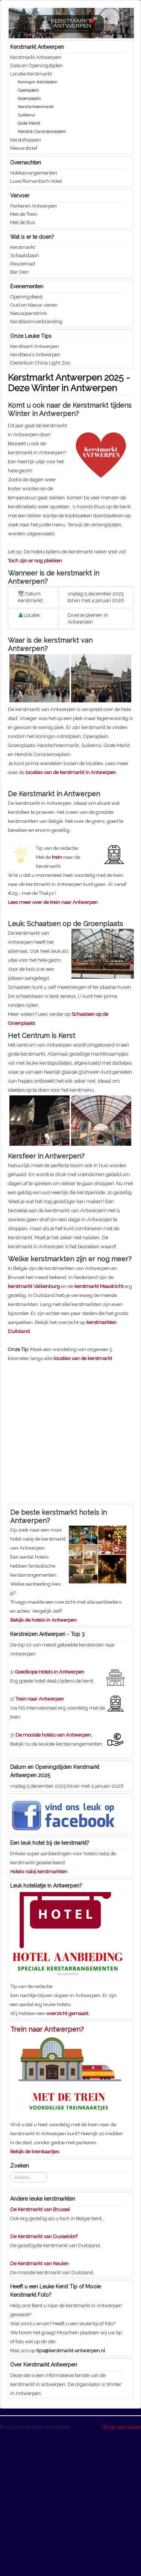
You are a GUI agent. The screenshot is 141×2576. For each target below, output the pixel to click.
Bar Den (19, 272)
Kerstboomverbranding (36, 321)
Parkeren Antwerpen (33, 206)
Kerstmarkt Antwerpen (35, 57)
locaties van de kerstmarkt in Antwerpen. (71, 772)
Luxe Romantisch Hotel (36, 181)
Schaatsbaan (24, 255)
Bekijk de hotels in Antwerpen (43, 1761)
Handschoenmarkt (36, 106)
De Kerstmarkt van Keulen (39, 2404)
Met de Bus (22, 222)
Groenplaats (29, 98)
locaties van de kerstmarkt (82, 1499)
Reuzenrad (22, 264)
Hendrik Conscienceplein (42, 131)
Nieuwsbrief (23, 148)
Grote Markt (29, 123)
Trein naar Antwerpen (39, 1839)
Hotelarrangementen (33, 173)
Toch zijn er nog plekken (35, 560)
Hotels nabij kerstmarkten (38, 2012)
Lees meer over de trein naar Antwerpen (53, 1043)
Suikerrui (26, 115)
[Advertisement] (70, 847)
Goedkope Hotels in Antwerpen (49, 1812)
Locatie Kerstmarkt (31, 74)
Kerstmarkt (22, 247)
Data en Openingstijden (36, 65)
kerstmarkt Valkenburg (34, 1427)
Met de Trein (23, 214)
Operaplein (28, 90)
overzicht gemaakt (67, 2154)
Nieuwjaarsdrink (28, 313)
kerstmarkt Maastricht (98, 1427)
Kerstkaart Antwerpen (34, 346)
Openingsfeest (26, 297)
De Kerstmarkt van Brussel (40, 2350)
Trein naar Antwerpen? (47, 2170)
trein (57, 998)
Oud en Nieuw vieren (34, 305)
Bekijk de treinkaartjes (34, 2292)
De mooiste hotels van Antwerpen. (53, 1876)
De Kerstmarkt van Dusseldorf (43, 2377)
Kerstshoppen (25, 140)
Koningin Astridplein (38, 82)
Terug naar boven (121, 2568)
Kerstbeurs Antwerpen (35, 354)
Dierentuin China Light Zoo (40, 363)
